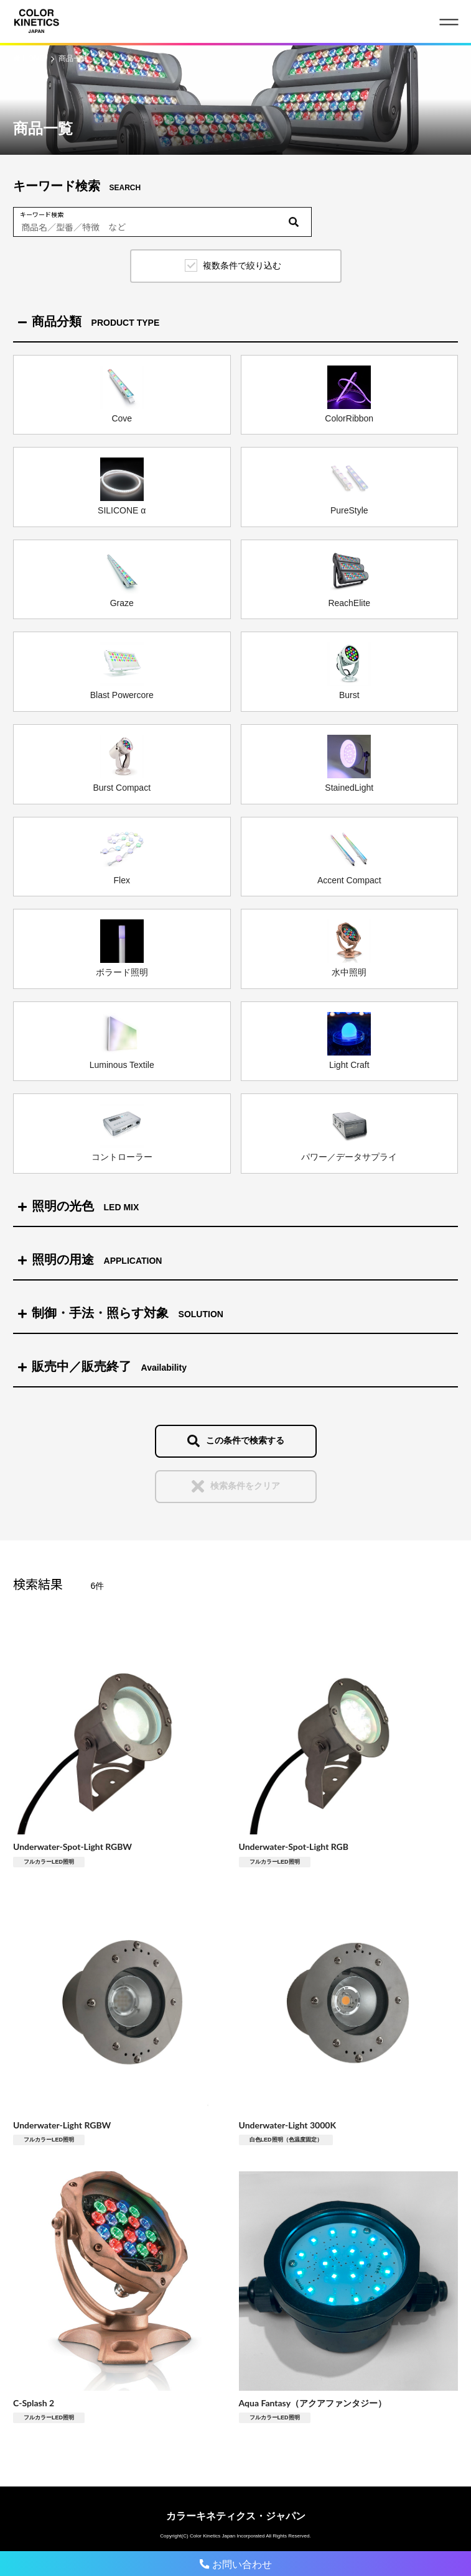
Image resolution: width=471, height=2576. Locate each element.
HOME (34, 58)
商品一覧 (73, 58)
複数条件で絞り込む (242, 265)
